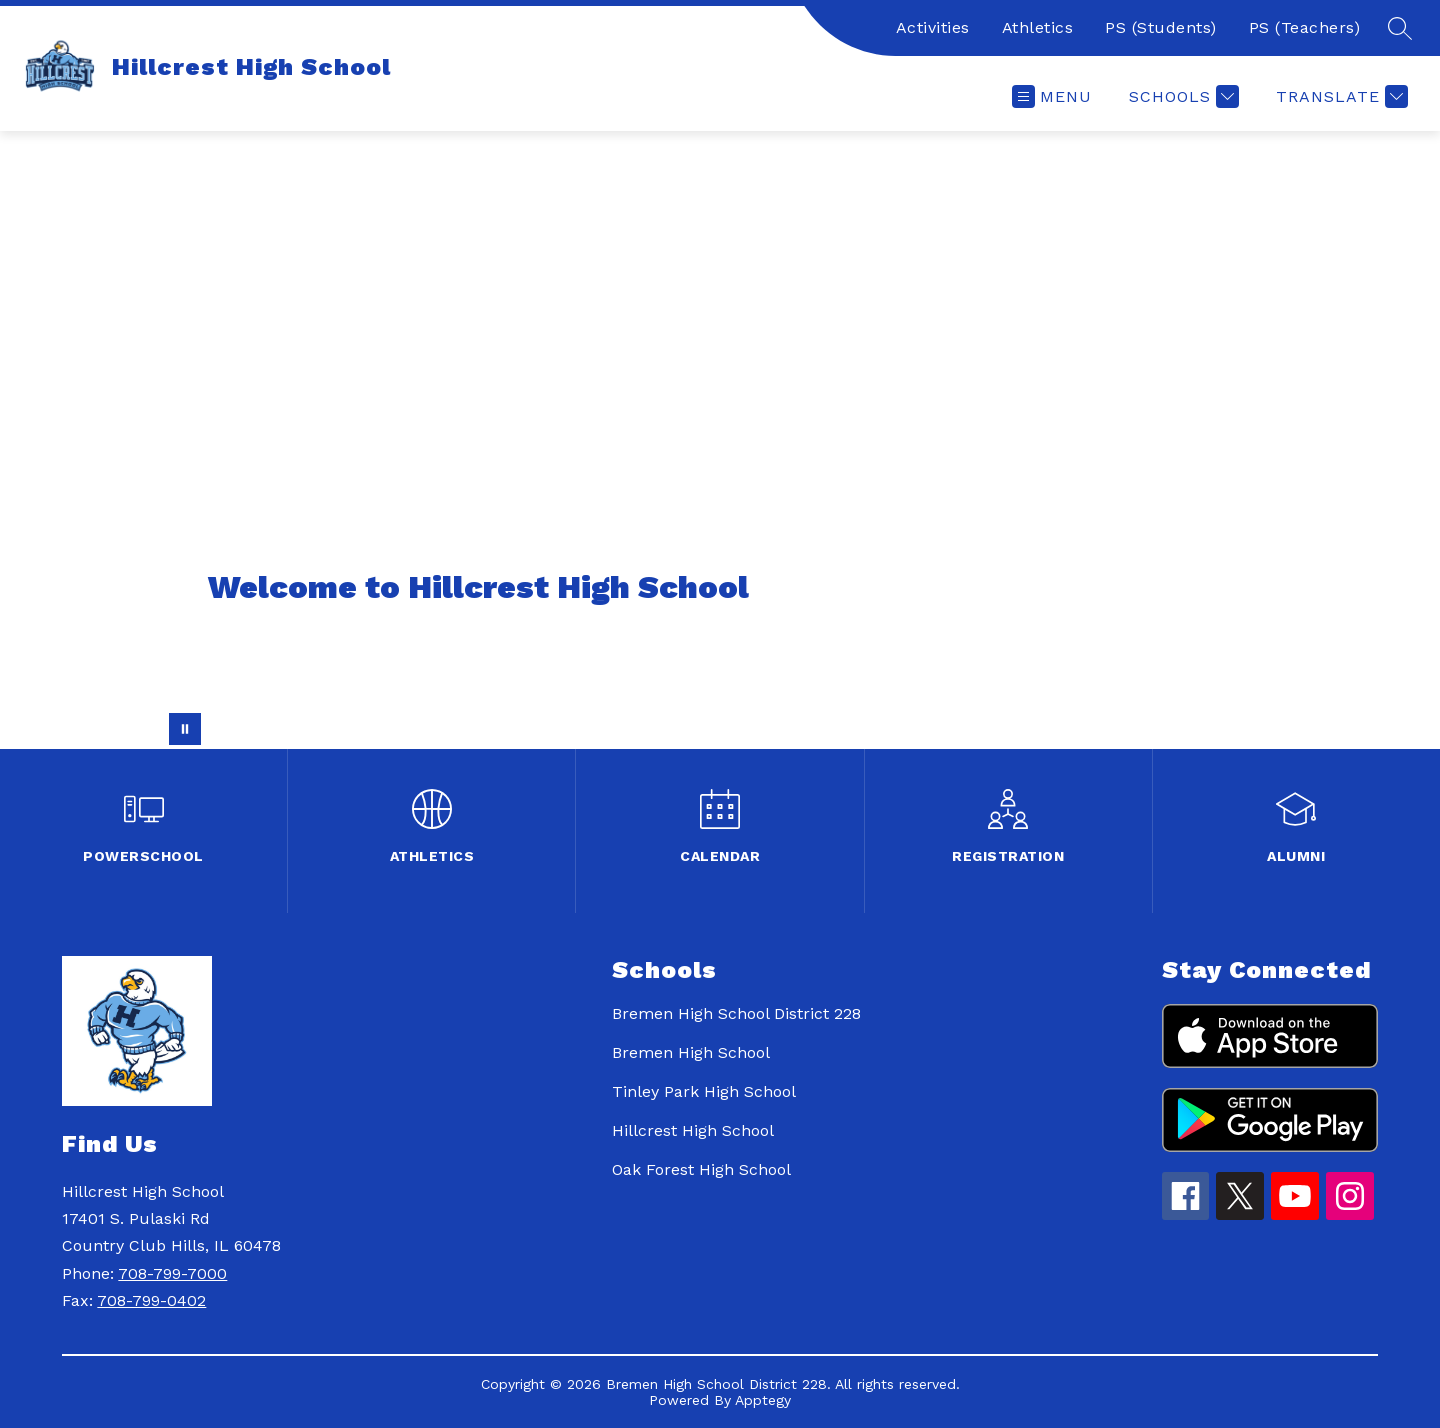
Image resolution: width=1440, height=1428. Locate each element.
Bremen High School (691, 1052)
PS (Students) (1161, 27)
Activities (933, 27)
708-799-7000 (172, 1273)
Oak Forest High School (701, 1169)
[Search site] (1400, 28)
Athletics (1038, 27)
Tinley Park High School (704, 1091)
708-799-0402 (151, 1300)
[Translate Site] (1339, 96)
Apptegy (763, 1400)
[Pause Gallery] (185, 729)
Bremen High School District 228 (736, 1013)
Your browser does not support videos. (720, 440)
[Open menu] (1052, 96)
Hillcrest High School (693, 1130)
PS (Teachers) (1305, 27)
